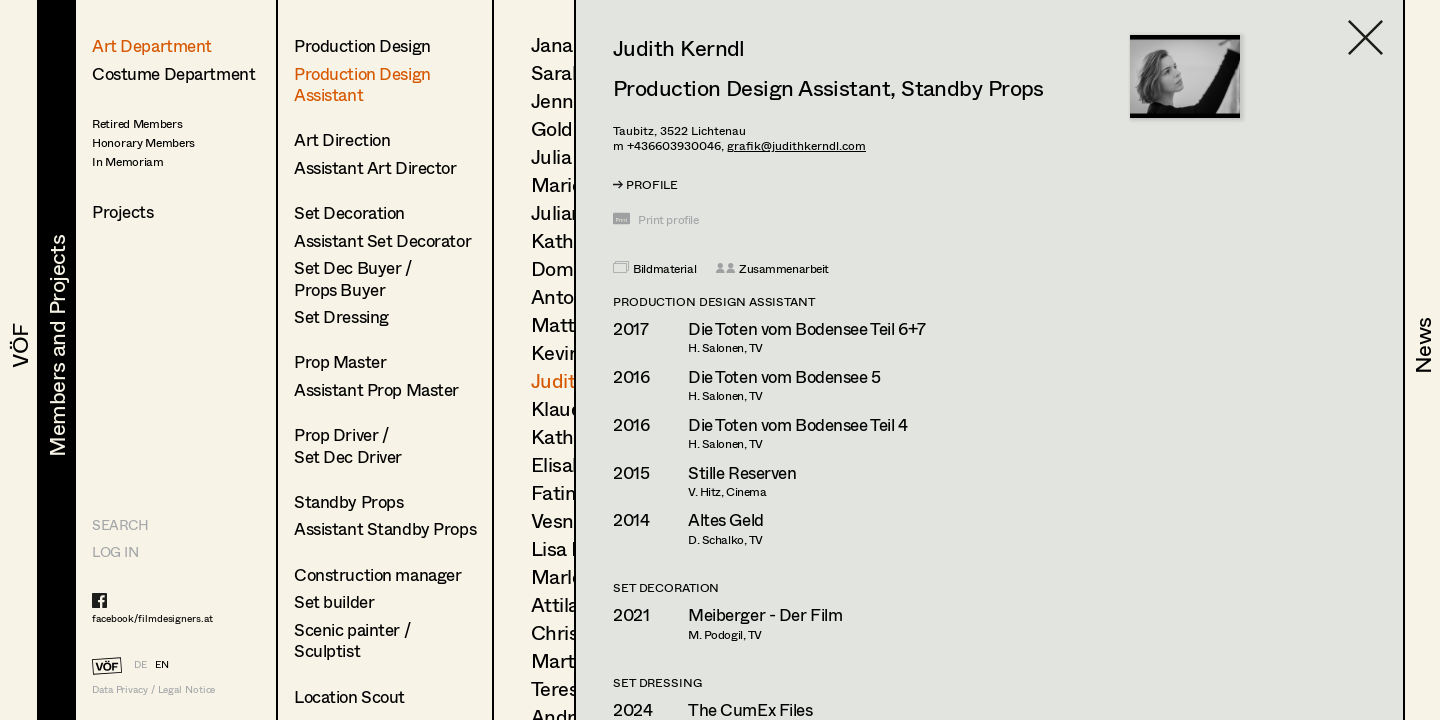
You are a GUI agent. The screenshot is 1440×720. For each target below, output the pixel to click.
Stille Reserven (742, 472)
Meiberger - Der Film (765, 614)
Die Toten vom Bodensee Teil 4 (798, 424)
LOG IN (115, 551)
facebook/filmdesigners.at (152, 618)
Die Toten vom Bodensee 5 (784, 376)
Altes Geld (726, 519)
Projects (123, 211)
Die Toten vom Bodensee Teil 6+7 (807, 328)
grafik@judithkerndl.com (796, 145)
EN (162, 664)
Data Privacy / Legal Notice (153, 689)
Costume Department (173, 73)
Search (120, 524)
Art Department (152, 45)
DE (140, 664)
